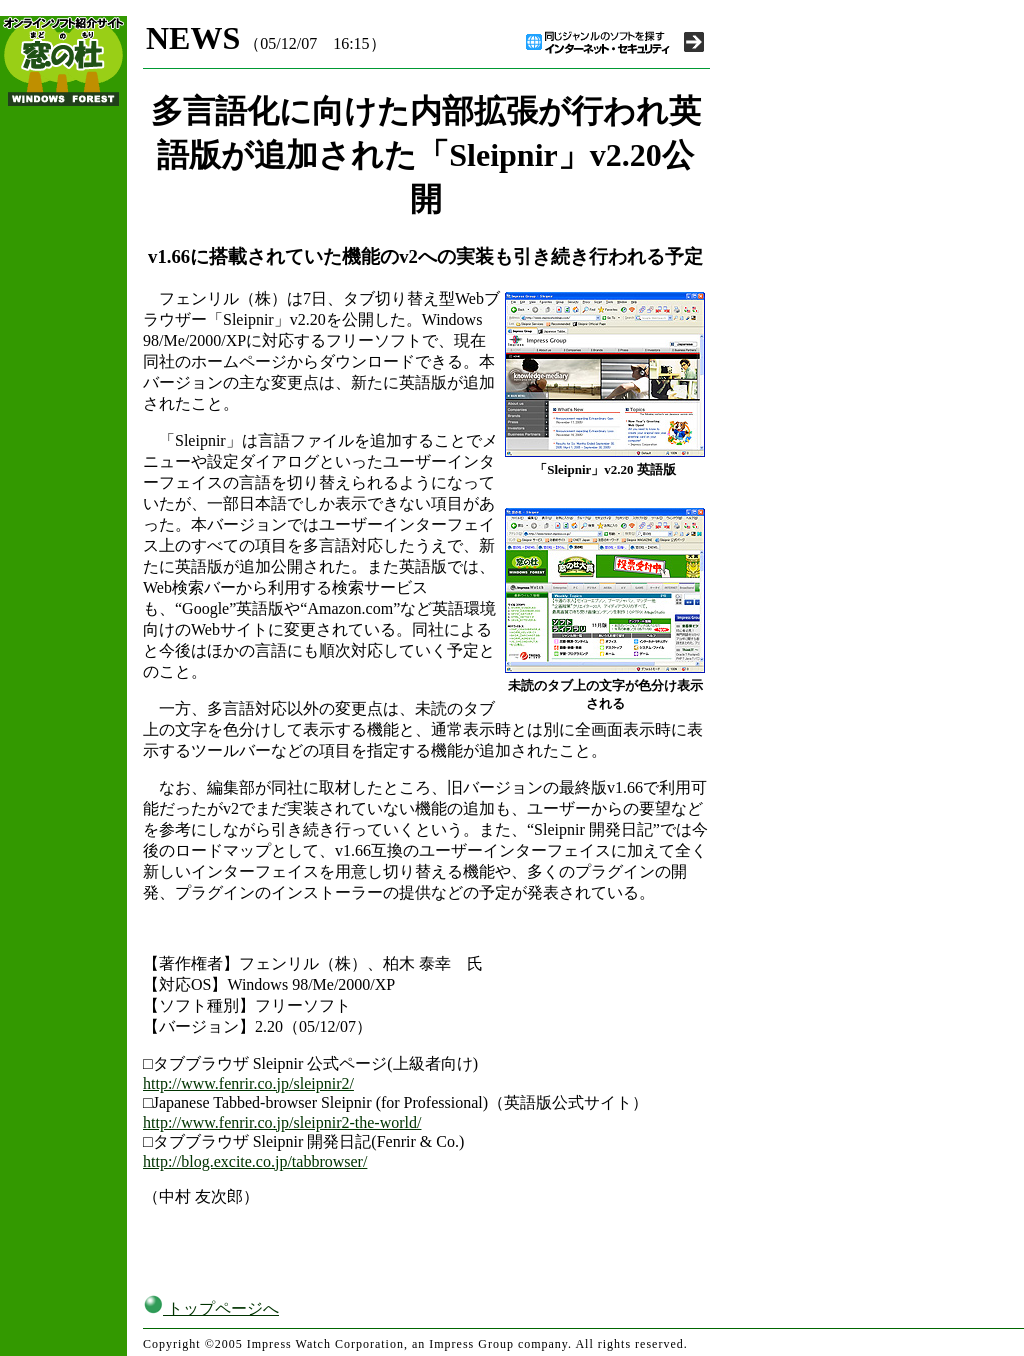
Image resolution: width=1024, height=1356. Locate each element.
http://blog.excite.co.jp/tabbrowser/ (255, 1161)
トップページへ (211, 1308)
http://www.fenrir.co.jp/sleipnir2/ (248, 1083)
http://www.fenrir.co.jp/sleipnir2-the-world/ (282, 1122)
